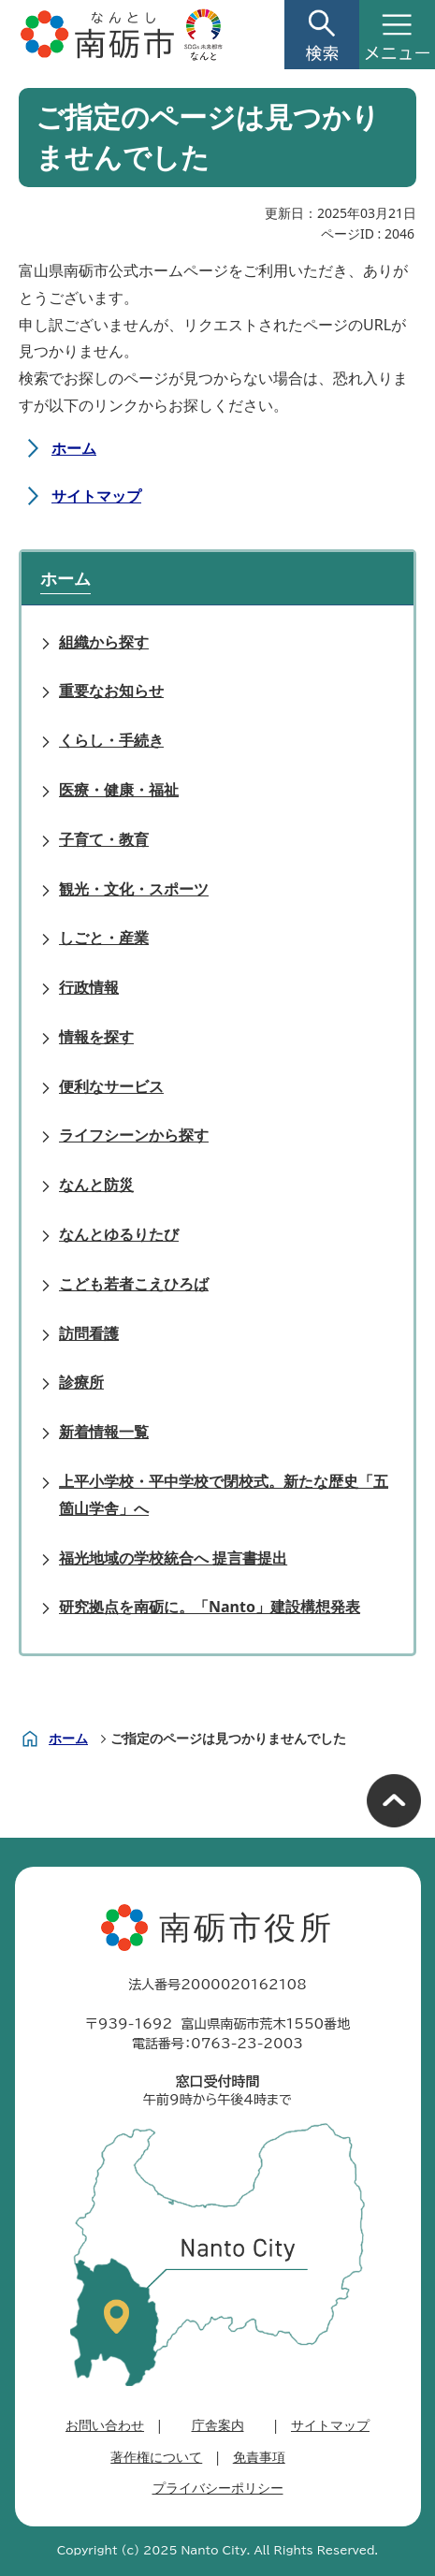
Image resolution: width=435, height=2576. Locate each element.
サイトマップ (96, 496)
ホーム (73, 448)
